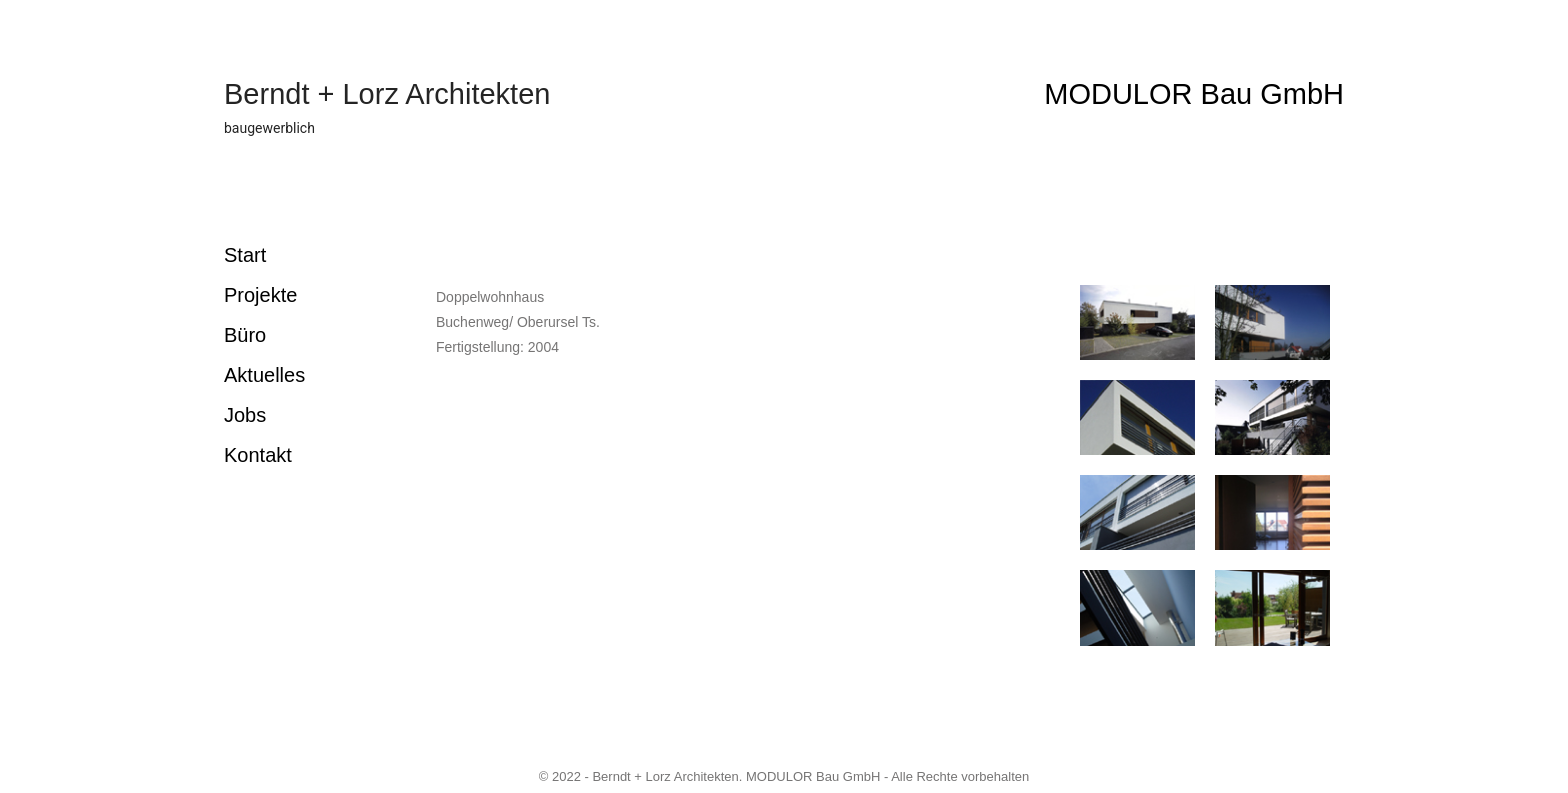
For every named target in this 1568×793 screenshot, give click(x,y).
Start (245, 255)
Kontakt (258, 455)
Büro (245, 335)
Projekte (260, 295)
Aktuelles (264, 375)
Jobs (245, 415)
